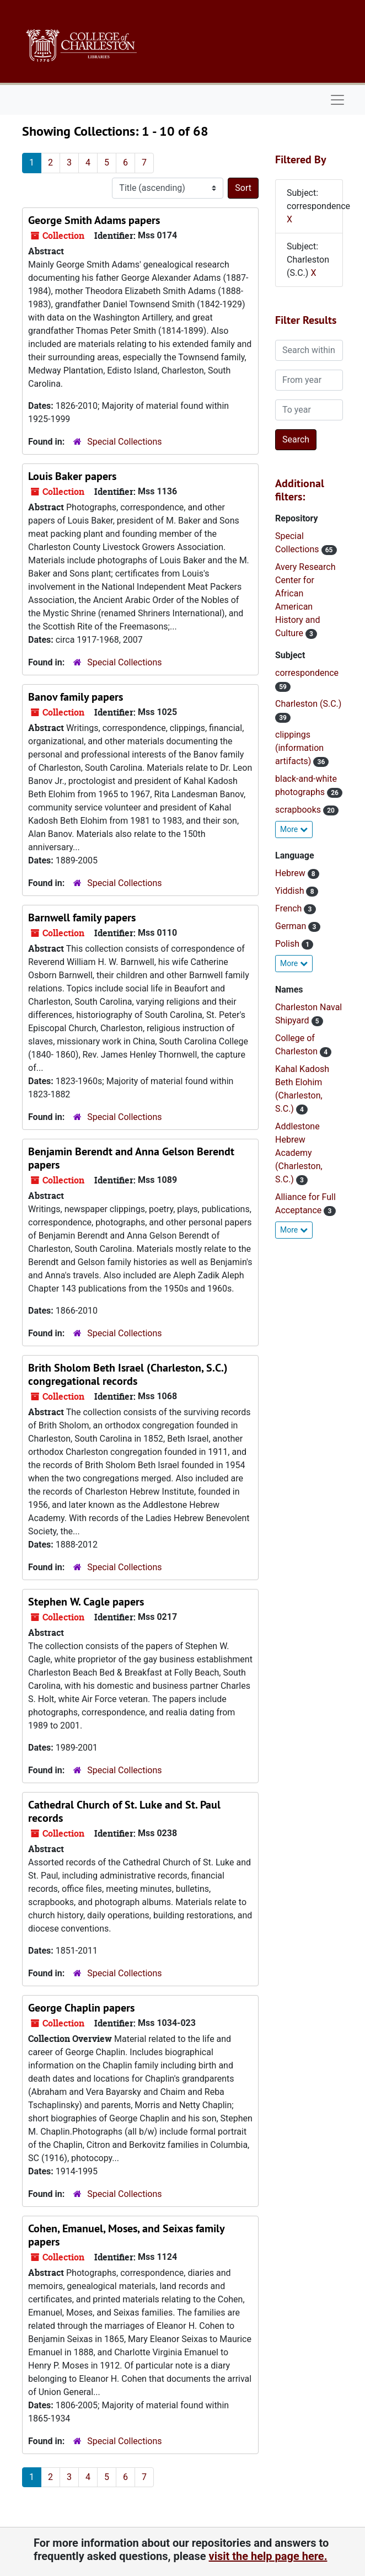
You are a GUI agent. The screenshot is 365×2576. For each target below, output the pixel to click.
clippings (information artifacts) (299, 747)
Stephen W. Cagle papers (86, 1601)
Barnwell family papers (82, 917)
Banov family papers (75, 697)
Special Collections (124, 441)
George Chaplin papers (81, 2008)
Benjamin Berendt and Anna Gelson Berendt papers (131, 1158)
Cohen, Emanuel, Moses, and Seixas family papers (126, 2235)
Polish (288, 943)
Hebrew (291, 873)
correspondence (307, 673)
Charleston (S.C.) (308, 703)
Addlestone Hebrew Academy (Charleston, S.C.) (299, 1153)
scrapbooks (299, 809)
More (294, 829)
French (289, 908)
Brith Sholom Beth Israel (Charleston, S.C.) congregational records (128, 1374)
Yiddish (290, 891)
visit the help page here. (268, 2556)
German (291, 926)
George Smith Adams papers (94, 220)
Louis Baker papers (72, 476)
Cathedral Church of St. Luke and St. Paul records (124, 1811)
